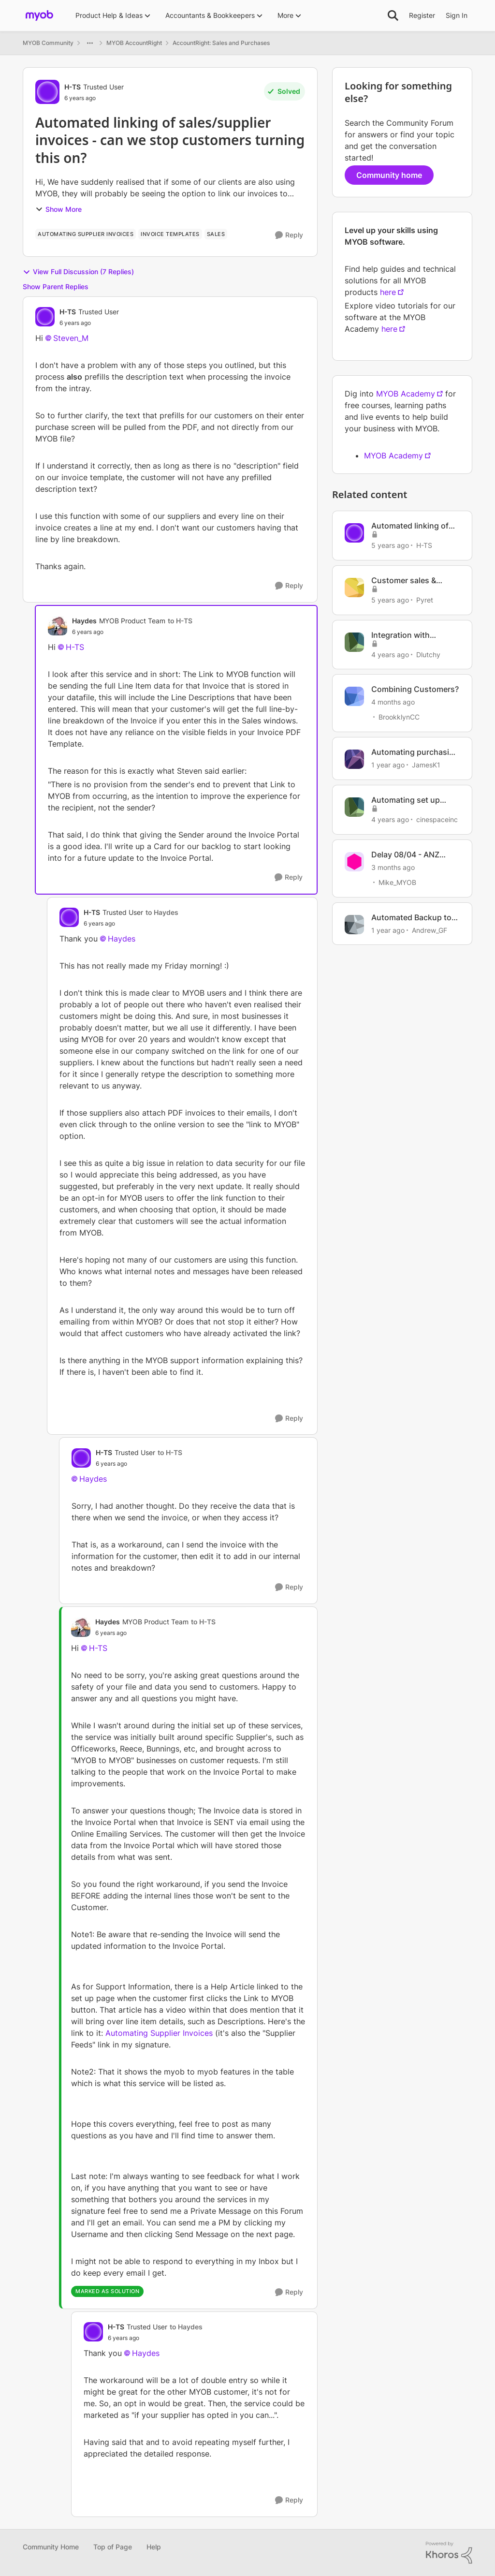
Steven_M (70, 338)
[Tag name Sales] (216, 234)
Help (153, 2547)
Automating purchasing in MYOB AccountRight (415, 752)
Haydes (121, 938)
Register (422, 15)
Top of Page (112, 2547)
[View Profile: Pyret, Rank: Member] (354, 587)
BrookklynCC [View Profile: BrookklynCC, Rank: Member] (399, 717)
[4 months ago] (393, 702)
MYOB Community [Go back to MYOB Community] (48, 42)
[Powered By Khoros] (449, 2553)
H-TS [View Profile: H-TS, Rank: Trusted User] (72, 87)
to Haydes (162, 912)
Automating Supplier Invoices (159, 2033)
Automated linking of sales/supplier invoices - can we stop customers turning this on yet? (413, 526)
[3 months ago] (393, 867)
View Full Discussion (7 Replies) (78, 271)
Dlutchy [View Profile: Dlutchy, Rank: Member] (428, 654)
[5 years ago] (390, 545)
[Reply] (289, 235)
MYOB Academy (405, 393)
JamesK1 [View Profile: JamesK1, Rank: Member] (426, 765)
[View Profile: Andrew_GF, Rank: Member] (354, 924)
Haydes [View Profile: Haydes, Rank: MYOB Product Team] (84, 621)
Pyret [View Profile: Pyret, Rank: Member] (424, 600)
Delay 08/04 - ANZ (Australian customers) (413, 855)
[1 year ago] (388, 765)
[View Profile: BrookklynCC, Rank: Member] (354, 696)
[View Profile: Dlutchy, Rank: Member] (354, 642)
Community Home (51, 2547)
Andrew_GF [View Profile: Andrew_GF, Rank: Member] (429, 930)
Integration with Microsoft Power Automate (401, 635)
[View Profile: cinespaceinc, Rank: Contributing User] (354, 807)
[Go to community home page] (39, 15)
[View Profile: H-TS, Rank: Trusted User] (47, 92)
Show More (58, 209)
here (388, 292)
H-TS (75, 647)
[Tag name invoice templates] (170, 234)
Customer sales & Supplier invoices (403, 580)
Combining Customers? (415, 689)
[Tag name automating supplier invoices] (85, 234)
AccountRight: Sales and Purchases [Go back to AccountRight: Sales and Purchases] (221, 42)
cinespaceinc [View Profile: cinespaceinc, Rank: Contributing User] (437, 819)
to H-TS (180, 621)
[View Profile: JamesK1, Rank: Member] (354, 759)
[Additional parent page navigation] (90, 43)
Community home (389, 175)
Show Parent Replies (55, 286)
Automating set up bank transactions (405, 800)
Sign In (456, 15)
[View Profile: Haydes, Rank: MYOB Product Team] (57, 625)
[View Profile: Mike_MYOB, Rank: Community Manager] (354, 861)
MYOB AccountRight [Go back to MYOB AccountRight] (134, 42)
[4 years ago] (390, 654)
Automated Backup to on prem (411, 918)
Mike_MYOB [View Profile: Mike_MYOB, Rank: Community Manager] (397, 882)
